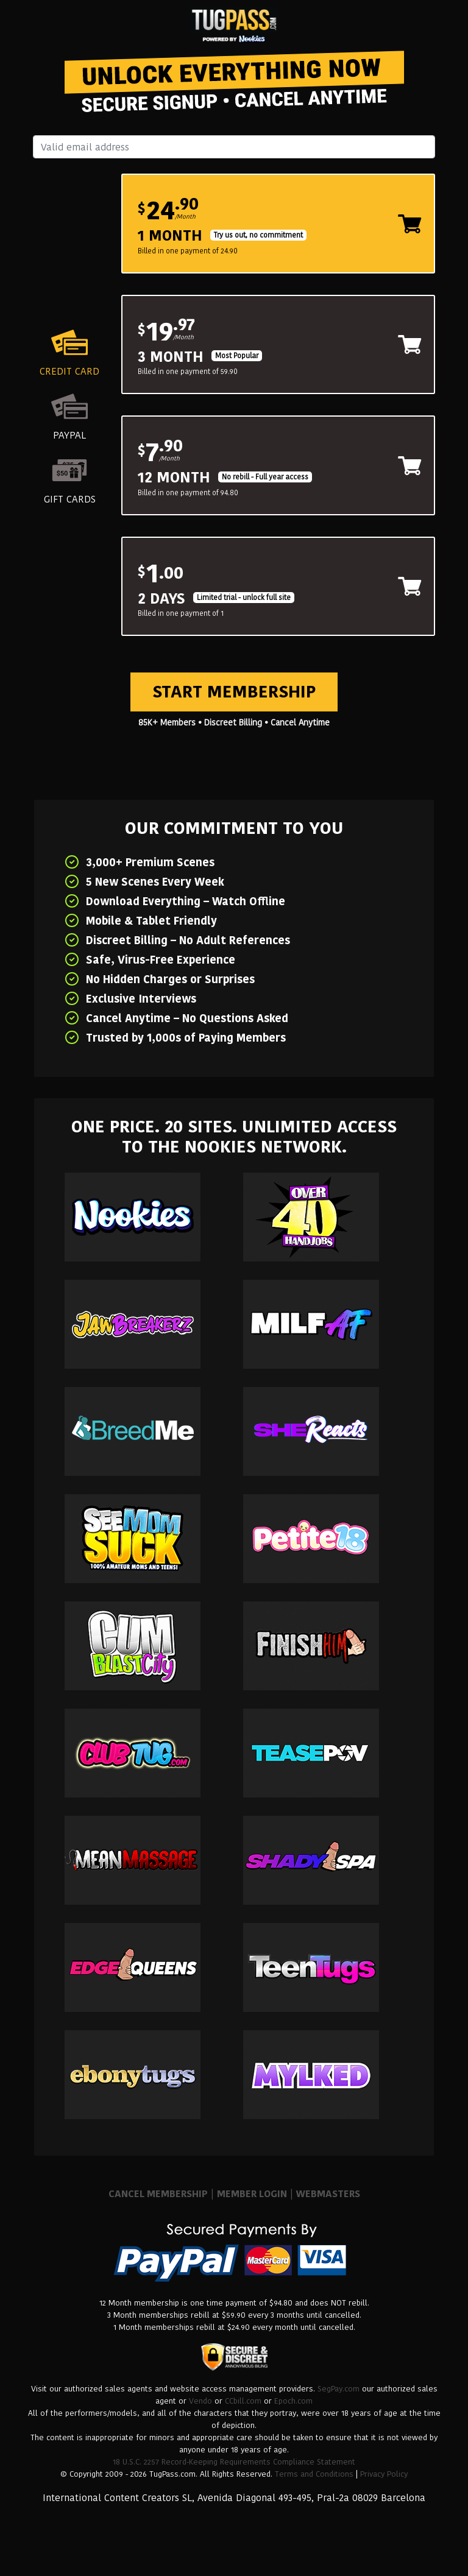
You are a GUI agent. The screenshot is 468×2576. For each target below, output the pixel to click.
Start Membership (234, 692)
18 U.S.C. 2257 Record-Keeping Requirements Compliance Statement (234, 2462)
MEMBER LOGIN (252, 2194)
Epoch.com (293, 2401)
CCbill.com (243, 2401)
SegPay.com (338, 2388)
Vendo (200, 2401)
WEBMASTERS (328, 2194)
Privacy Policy (384, 2474)
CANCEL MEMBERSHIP (158, 2194)
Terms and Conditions (314, 2474)
